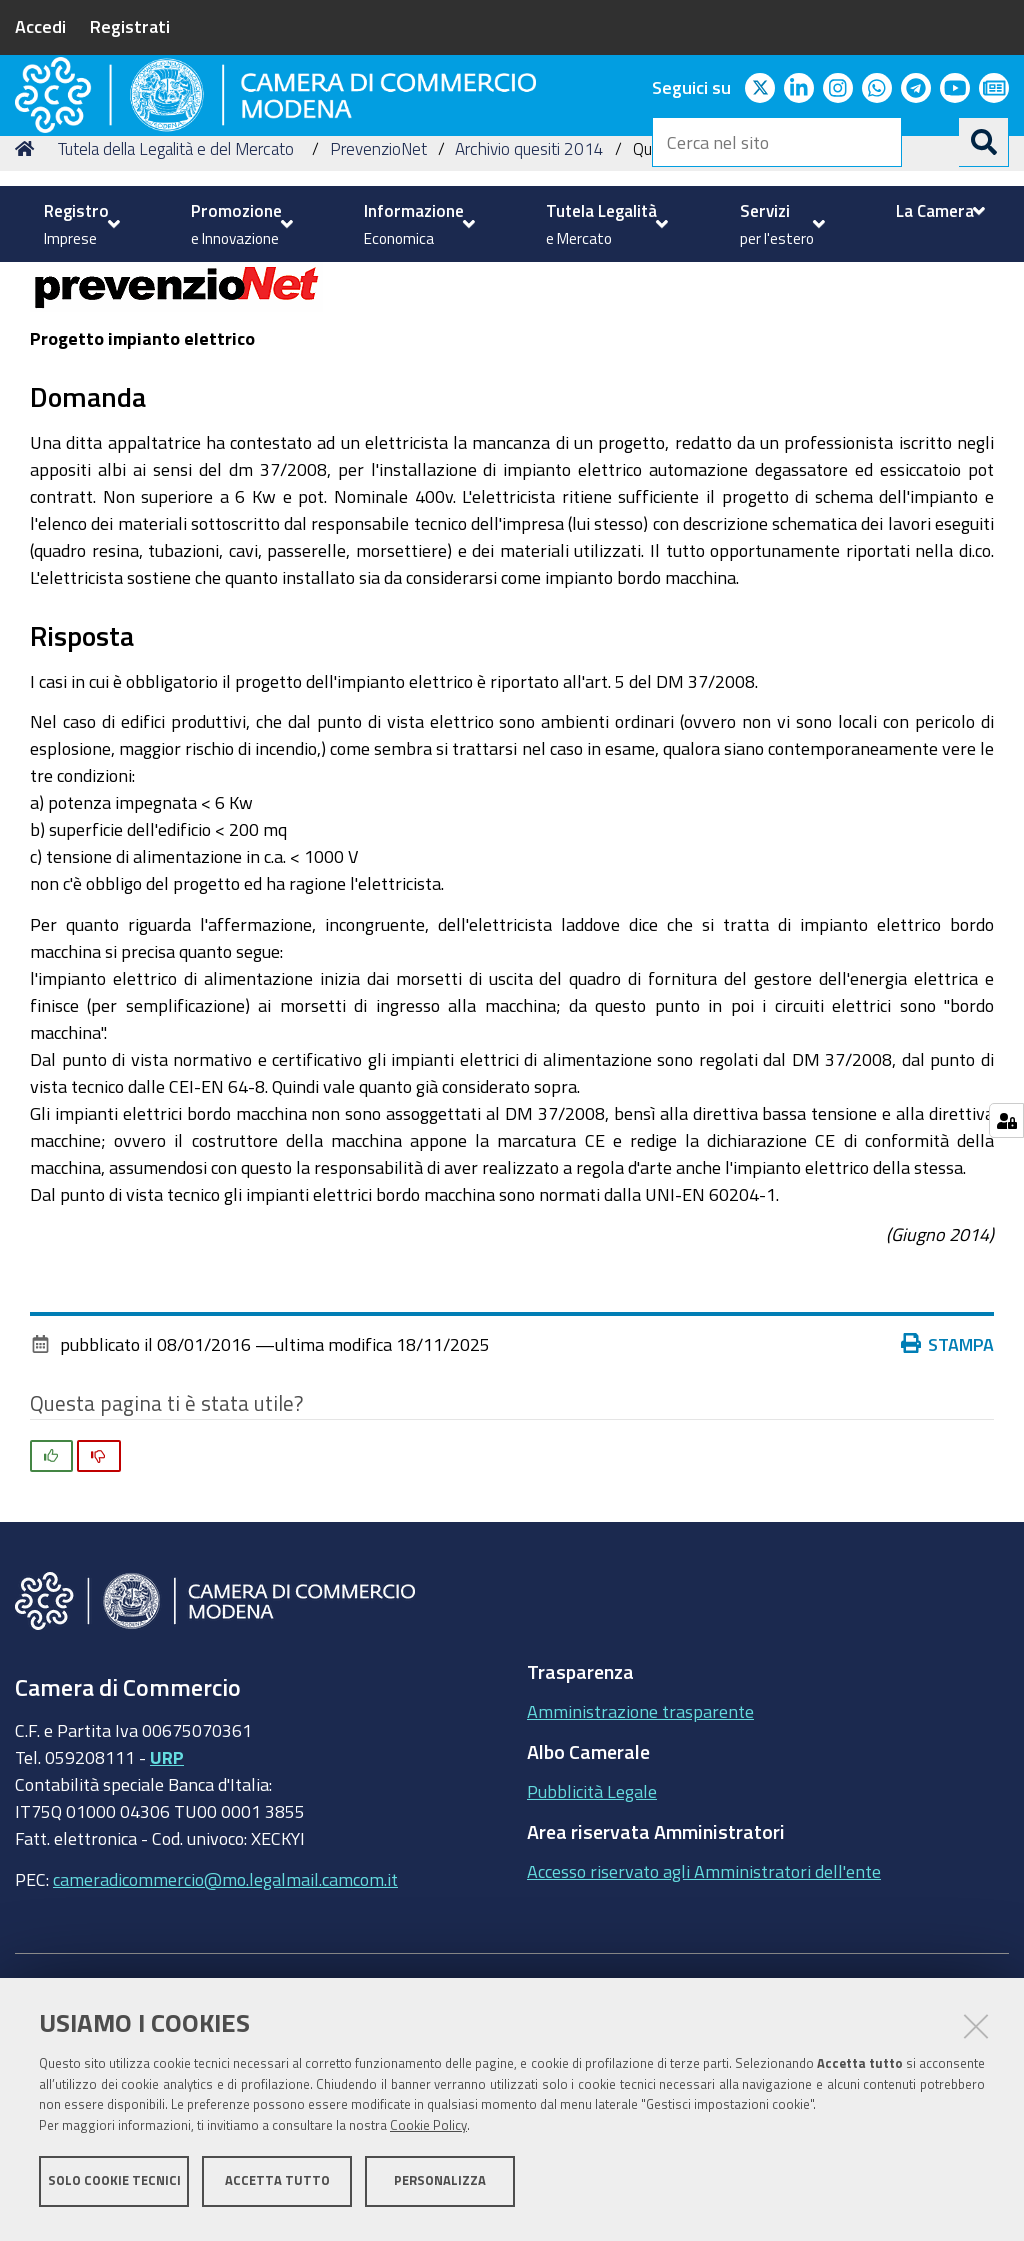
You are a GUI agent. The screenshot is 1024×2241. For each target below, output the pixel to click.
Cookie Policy (428, 2133)
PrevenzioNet (378, 310)
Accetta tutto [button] (277, 2188)
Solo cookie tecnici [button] (114, 2188)
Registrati (130, 26)
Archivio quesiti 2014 (529, 310)
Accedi (40, 26)
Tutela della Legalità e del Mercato (176, 310)
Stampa (948, 1506)
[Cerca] (984, 142)
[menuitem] (79, 224)
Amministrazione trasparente (640, 1874)
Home (28, 310)
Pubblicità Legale (592, 1954)
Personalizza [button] (440, 2188)
